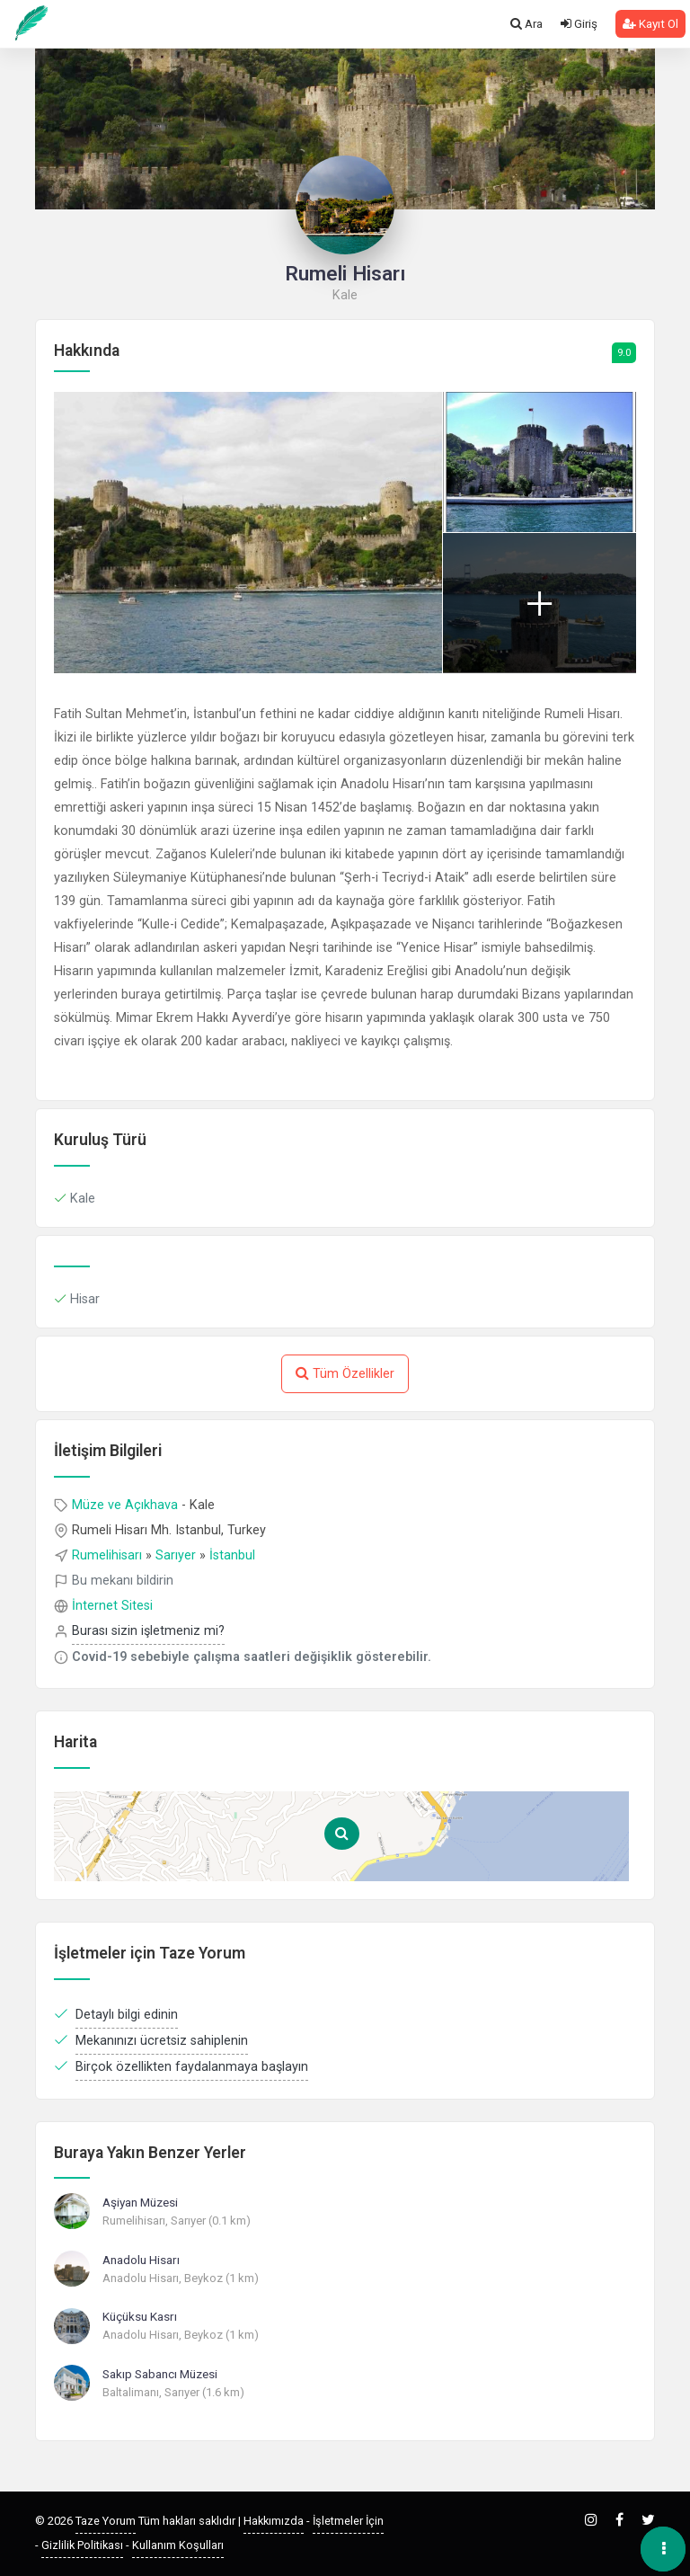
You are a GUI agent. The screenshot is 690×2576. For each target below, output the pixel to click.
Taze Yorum (105, 2520)
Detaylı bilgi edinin (126, 2014)
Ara (526, 24)
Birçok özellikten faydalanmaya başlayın (191, 2066)
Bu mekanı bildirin (122, 1580)
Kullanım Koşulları (178, 2545)
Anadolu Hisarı (141, 2259)
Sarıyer (175, 1555)
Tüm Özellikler (345, 1373)
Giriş (579, 24)
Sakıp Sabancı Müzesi (159, 2374)
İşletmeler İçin (348, 2520)
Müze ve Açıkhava (125, 1505)
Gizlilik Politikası (82, 2545)
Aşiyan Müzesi (140, 2202)
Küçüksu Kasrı (139, 2316)
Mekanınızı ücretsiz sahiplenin (161, 2040)
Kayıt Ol (650, 24)
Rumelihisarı (107, 1555)
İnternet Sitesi (112, 1605)
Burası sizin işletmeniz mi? (148, 1631)
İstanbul (232, 1555)
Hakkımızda (273, 2520)
